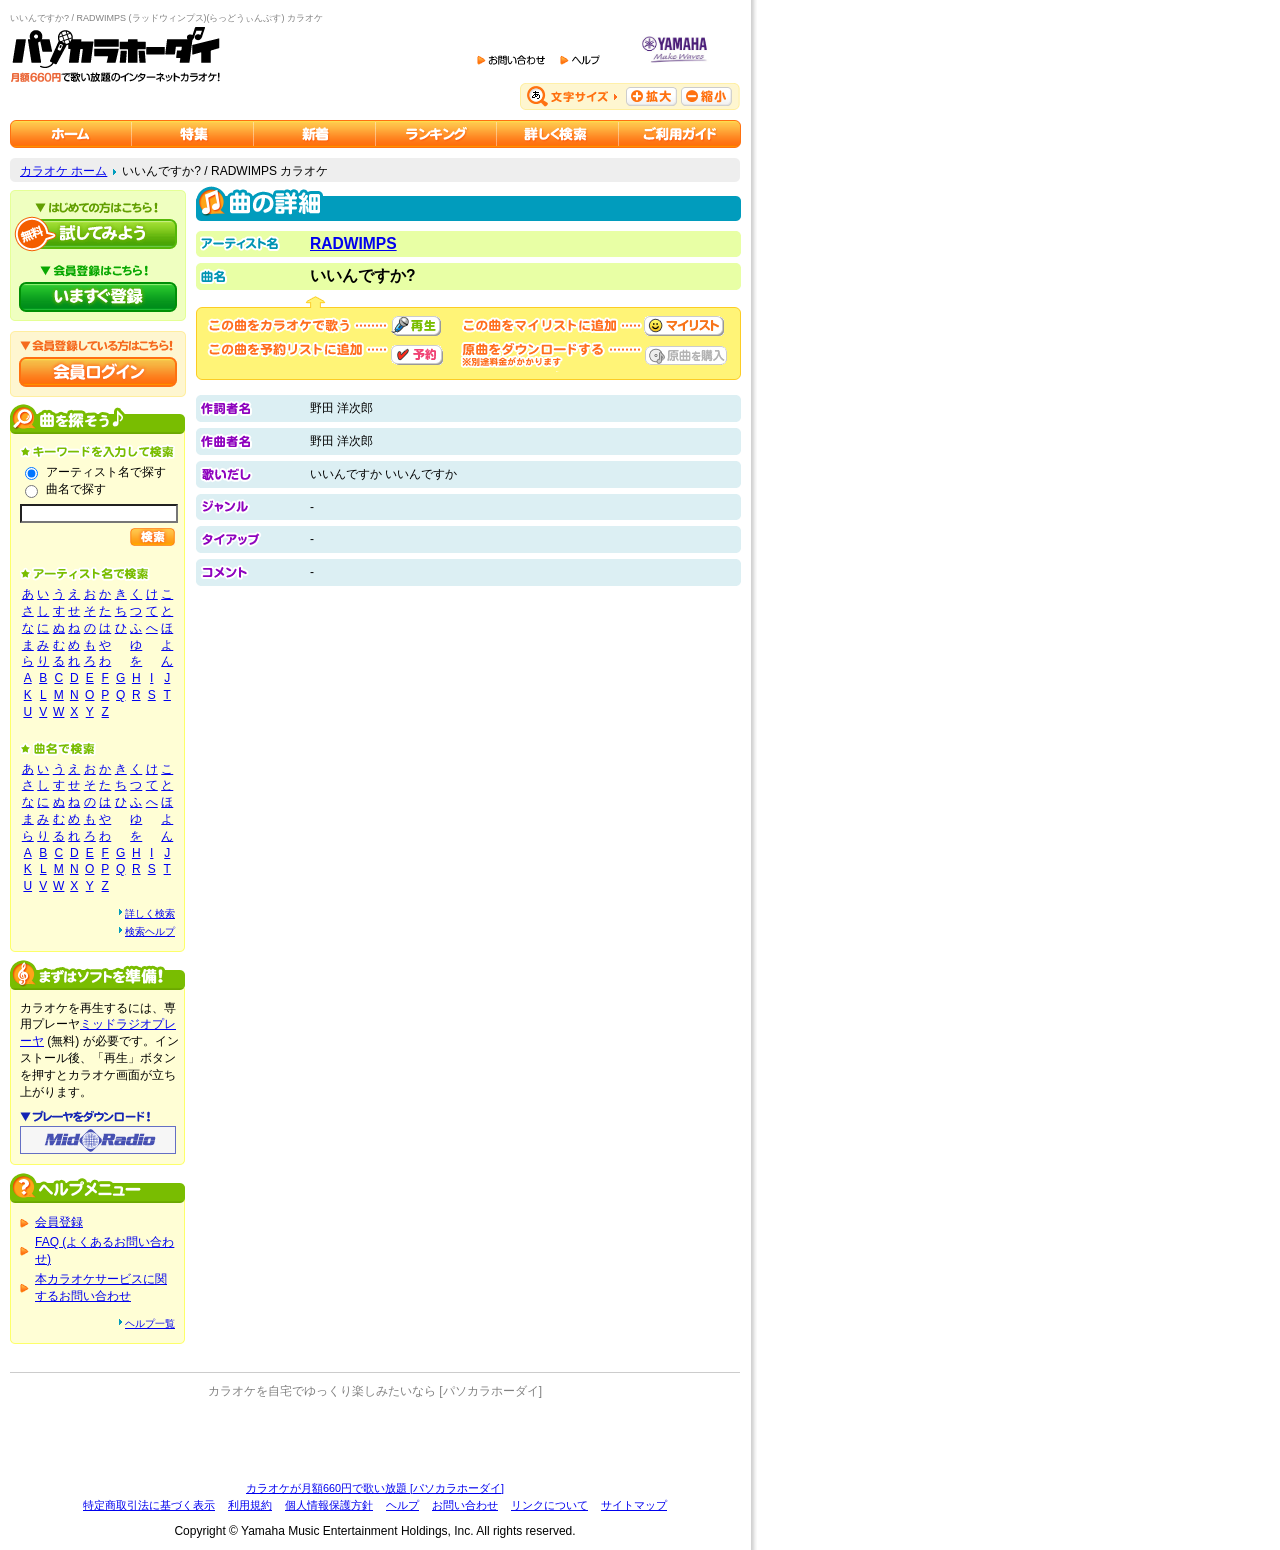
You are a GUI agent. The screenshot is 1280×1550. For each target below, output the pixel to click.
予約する (417, 355)
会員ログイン (98, 372)
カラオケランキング (436, 134)
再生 (416, 326)
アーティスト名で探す (106, 472)
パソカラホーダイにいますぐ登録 (98, 297)
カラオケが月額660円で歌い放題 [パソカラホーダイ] (375, 1488)
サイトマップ (634, 1505)
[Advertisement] (375, 1440)
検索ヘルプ (150, 931)
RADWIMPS (353, 243)
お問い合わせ (465, 1505)
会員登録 (59, 1222)
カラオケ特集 (193, 134)
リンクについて (549, 1505)
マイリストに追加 (684, 326)
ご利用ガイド (680, 134)
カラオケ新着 (315, 134)
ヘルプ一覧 (150, 1323)
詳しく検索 (150, 913)
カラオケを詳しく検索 (558, 134)
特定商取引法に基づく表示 (149, 1505)
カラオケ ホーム (63, 171)
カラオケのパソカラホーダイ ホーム (71, 134)
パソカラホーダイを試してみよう (98, 234)
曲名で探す (76, 489)
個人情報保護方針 (329, 1505)
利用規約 (250, 1505)
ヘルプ (402, 1505)
